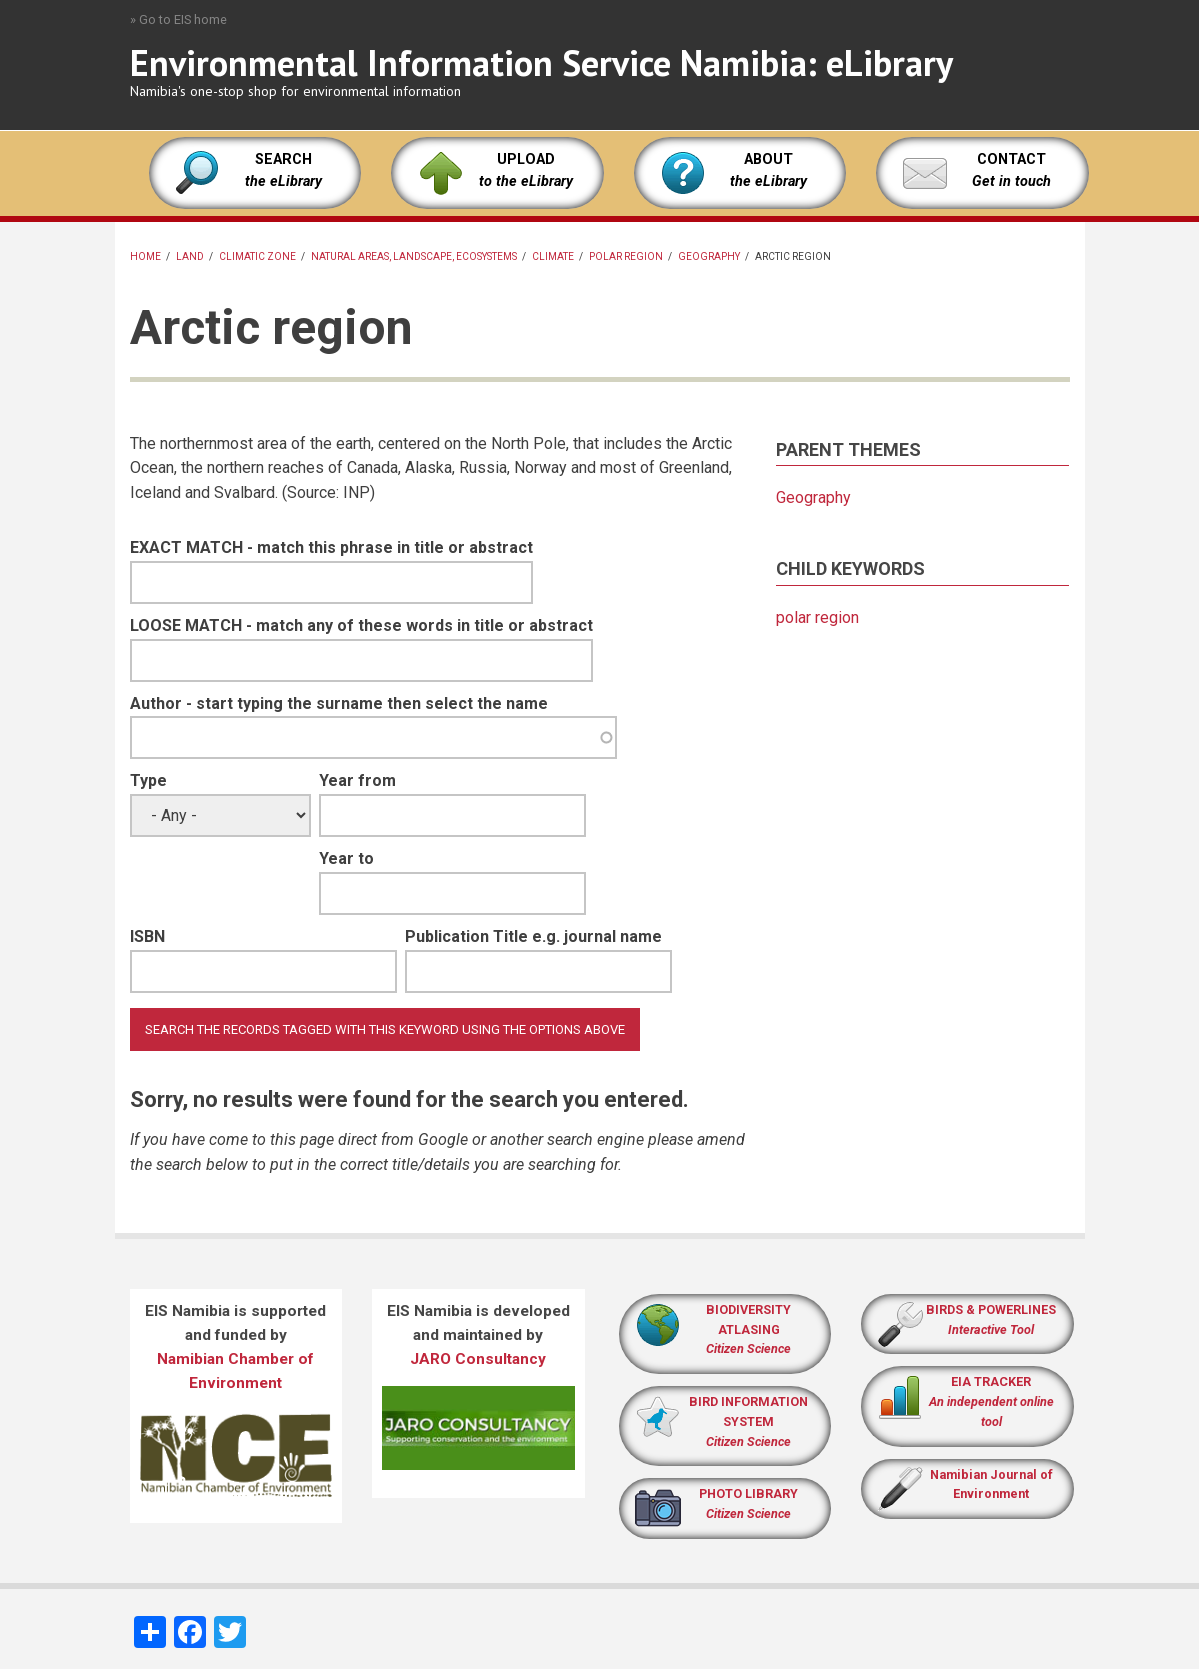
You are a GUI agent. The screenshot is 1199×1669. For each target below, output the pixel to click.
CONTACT (1011, 159)
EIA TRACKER (991, 1381)
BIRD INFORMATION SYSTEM (748, 1421)
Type (148, 780)
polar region (626, 256)
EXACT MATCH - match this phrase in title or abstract (331, 547)
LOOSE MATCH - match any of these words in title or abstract (361, 625)
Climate (553, 256)
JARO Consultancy (478, 1359)
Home (145, 256)
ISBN (147, 936)
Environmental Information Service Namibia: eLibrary (541, 62)
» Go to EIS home (178, 19)
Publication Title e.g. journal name (533, 936)
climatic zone (257, 256)
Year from (357, 780)
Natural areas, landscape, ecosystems (414, 256)
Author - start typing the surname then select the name (339, 703)
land (190, 256)
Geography (709, 256)
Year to (346, 858)
